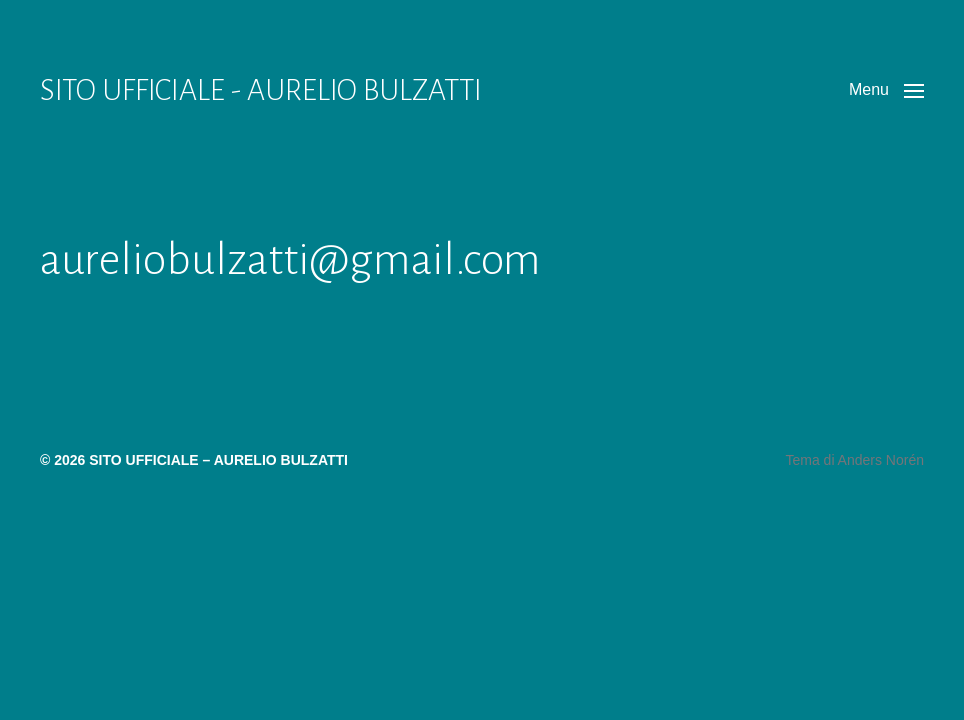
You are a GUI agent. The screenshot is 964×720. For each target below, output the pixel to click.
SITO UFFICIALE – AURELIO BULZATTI (218, 460)
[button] (886, 90)
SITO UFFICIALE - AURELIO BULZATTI (261, 90)
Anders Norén (881, 460)
